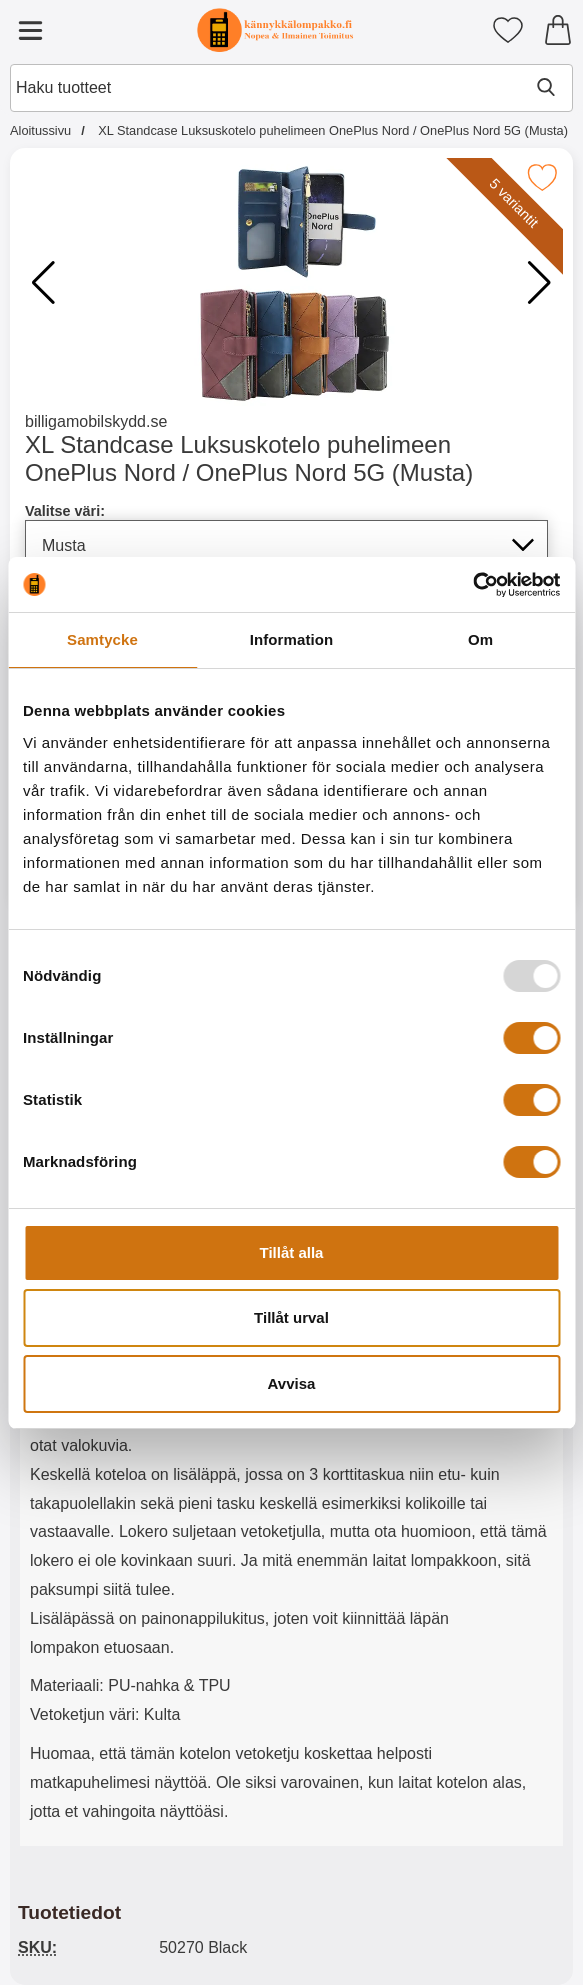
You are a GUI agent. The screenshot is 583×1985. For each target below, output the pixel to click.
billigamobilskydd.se (96, 421)
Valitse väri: (65, 511)
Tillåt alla (292, 1252)
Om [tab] (480, 639)
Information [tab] (292, 639)
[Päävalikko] (30, 30)
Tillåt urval (291, 1317)
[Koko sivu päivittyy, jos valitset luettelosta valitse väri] (286, 545)
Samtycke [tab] (102, 639)
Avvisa (292, 1383)
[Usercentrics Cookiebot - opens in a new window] (472, 585)
